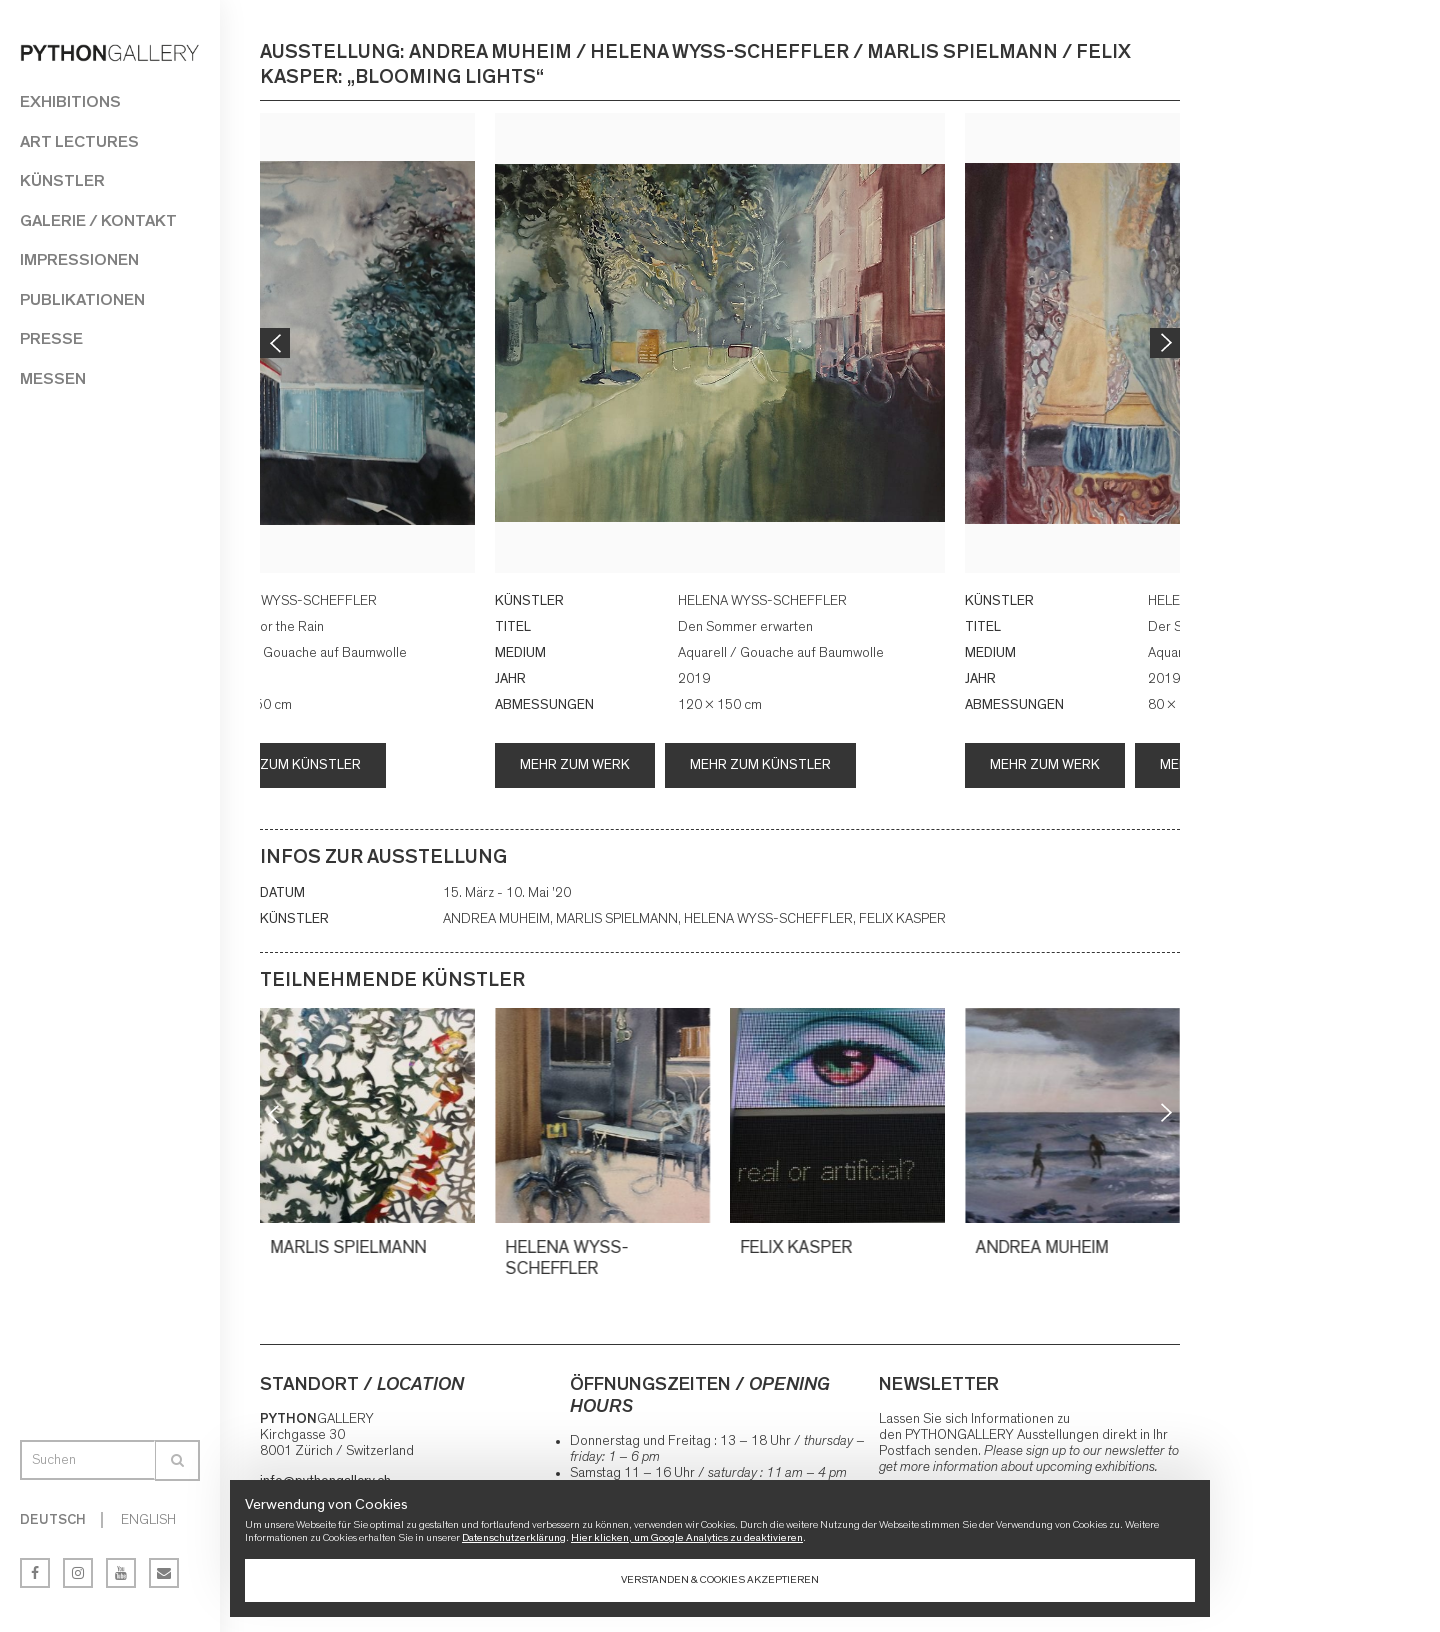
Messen (53, 378)
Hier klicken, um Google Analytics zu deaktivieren (687, 1537)
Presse (51, 338)
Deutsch (53, 1520)
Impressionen (79, 259)
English (148, 1520)
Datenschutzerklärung (514, 1537)
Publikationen (82, 299)
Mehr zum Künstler (290, 765)
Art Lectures (79, 141)
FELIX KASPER (799, 1248)
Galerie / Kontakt (98, 220)
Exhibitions (70, 101)
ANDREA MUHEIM (1044, 1248)
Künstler (62, 180)
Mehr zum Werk (575, 765)
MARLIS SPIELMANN (351, 1248)
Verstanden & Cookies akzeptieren (720, 1579)
